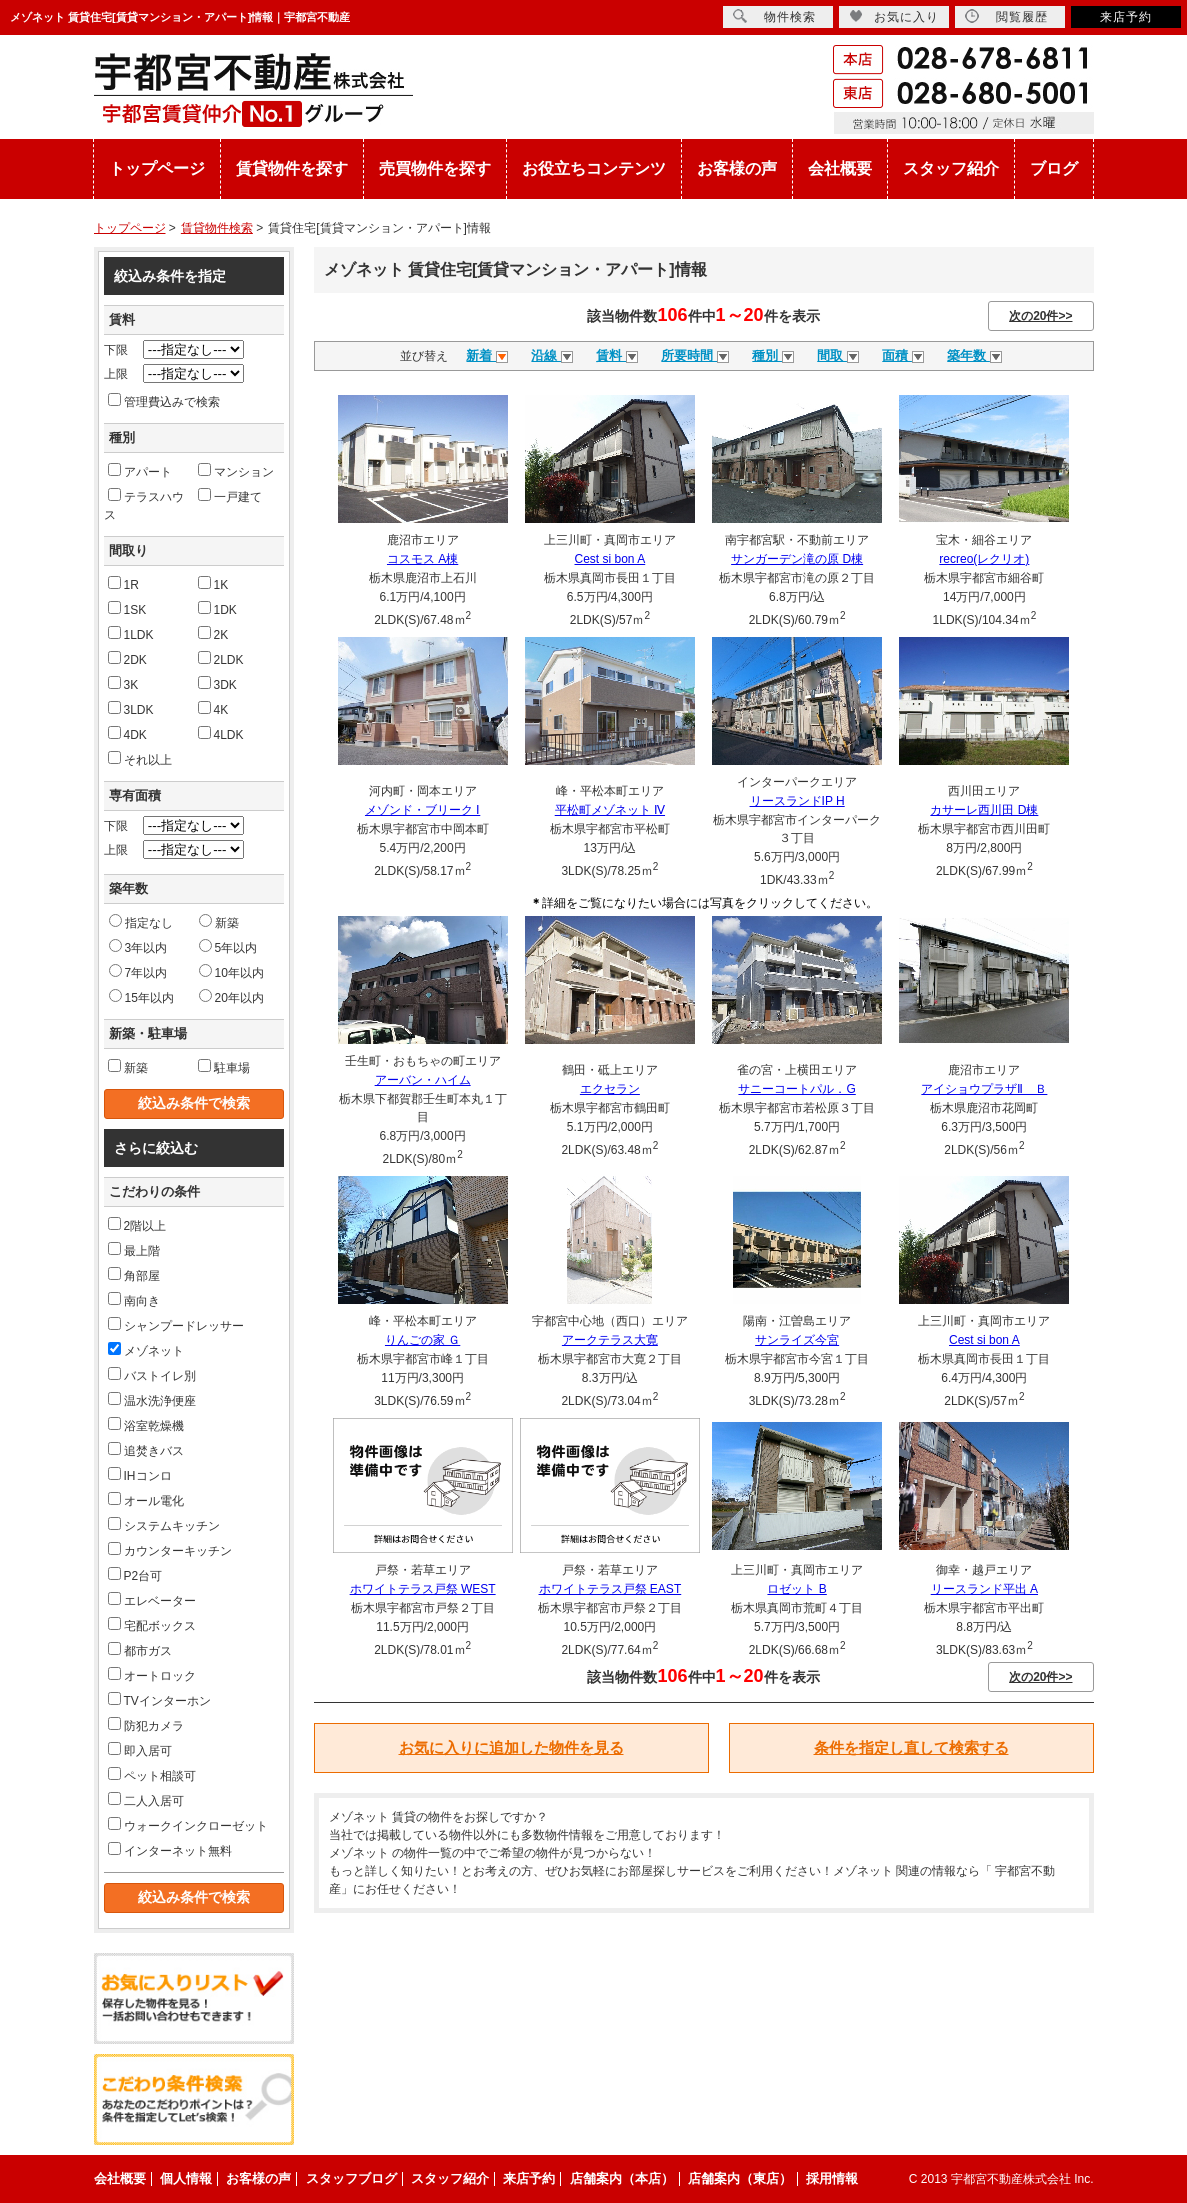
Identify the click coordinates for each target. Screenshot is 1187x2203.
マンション (236, 471)
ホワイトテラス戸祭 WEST (423, 1589)
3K (123, 684)
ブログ (1054, 168)
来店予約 (1126, 17)
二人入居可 (146, 1800)
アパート (140, 471)
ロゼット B (796, 1589)
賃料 (617, 355)
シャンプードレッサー (176, 1325)
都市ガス (140, 1650)
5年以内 (228, 947)
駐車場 (224, 1067)
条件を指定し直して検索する (911, 1747)
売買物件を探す (435, 168)
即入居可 (140, 1750)
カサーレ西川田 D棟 (984, 810)
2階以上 (137, 1225)
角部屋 (134, 1275)
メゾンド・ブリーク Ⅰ (422, 810)
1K (213, 584)
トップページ (157, 168)
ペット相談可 (152, 1775)
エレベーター (152, 1600)
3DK (217, 684)
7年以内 (138, 972)
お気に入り (894, 16)
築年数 (974, 355)
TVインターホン (159, 1700)
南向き (134, 1300)
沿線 (552, 355)
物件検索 (774, 16)
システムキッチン (164, 1525)
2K (213, 634)
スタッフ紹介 (951, 168)
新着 (487, 355)
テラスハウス (144, 505)
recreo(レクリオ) (984, 559)
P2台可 (135, 1575)
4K (213, 709)
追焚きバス (146, 1450)
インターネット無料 (170, 1850)
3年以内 (138, 947)
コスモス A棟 (422, 559)
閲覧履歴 (1006, 16)
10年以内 (231, 972)
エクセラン (610, 1089)
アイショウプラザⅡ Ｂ (984, 1089)
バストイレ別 (152, 1375)
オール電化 (146, 1500)
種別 (773, 355)
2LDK (221, 659)
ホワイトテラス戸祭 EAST (610, 1589)
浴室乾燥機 (146, 1425)
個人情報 (186, 2178)
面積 (903, 355)
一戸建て (230, 496)
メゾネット (146, 1350)
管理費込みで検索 (164, 401)
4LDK (221, 734)
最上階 (134, 1250)
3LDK (131, 709)
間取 (838, 355)
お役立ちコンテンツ (594, 168)
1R (123, 584)
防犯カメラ (146, 1725)
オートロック (152, 1675)
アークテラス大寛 (610, 1340)
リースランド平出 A (984, 1589)
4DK (127, 734)
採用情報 (832, 2178)
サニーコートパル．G (796, 1089)
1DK (217, 609)
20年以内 (231, 997)
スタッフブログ (351, 2178)
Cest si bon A (610, 559)
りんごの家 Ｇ (422, 1340)
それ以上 (140, 759)
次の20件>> (1040, 316)
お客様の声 (737, 168)
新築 (219, 922)
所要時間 (695, 355)
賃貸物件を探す (292, 168)
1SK (127, 609)
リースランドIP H (797, 801)
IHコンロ (140, 1475)
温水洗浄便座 (152, 1400)
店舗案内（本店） (622, 2178)
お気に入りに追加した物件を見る (511, 1747)
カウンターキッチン (170, 1550)
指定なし (141, 922)
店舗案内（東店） (740, 2178)
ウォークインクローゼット (188, 1825)
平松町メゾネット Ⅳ (610, 810)
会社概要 (840, 168)
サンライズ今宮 (797, 1340)
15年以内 (141, 997)
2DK (127, 659)
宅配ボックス (152, 1625)
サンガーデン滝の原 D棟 (797, 559)
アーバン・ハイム (423, 1080)
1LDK (131, 634)
